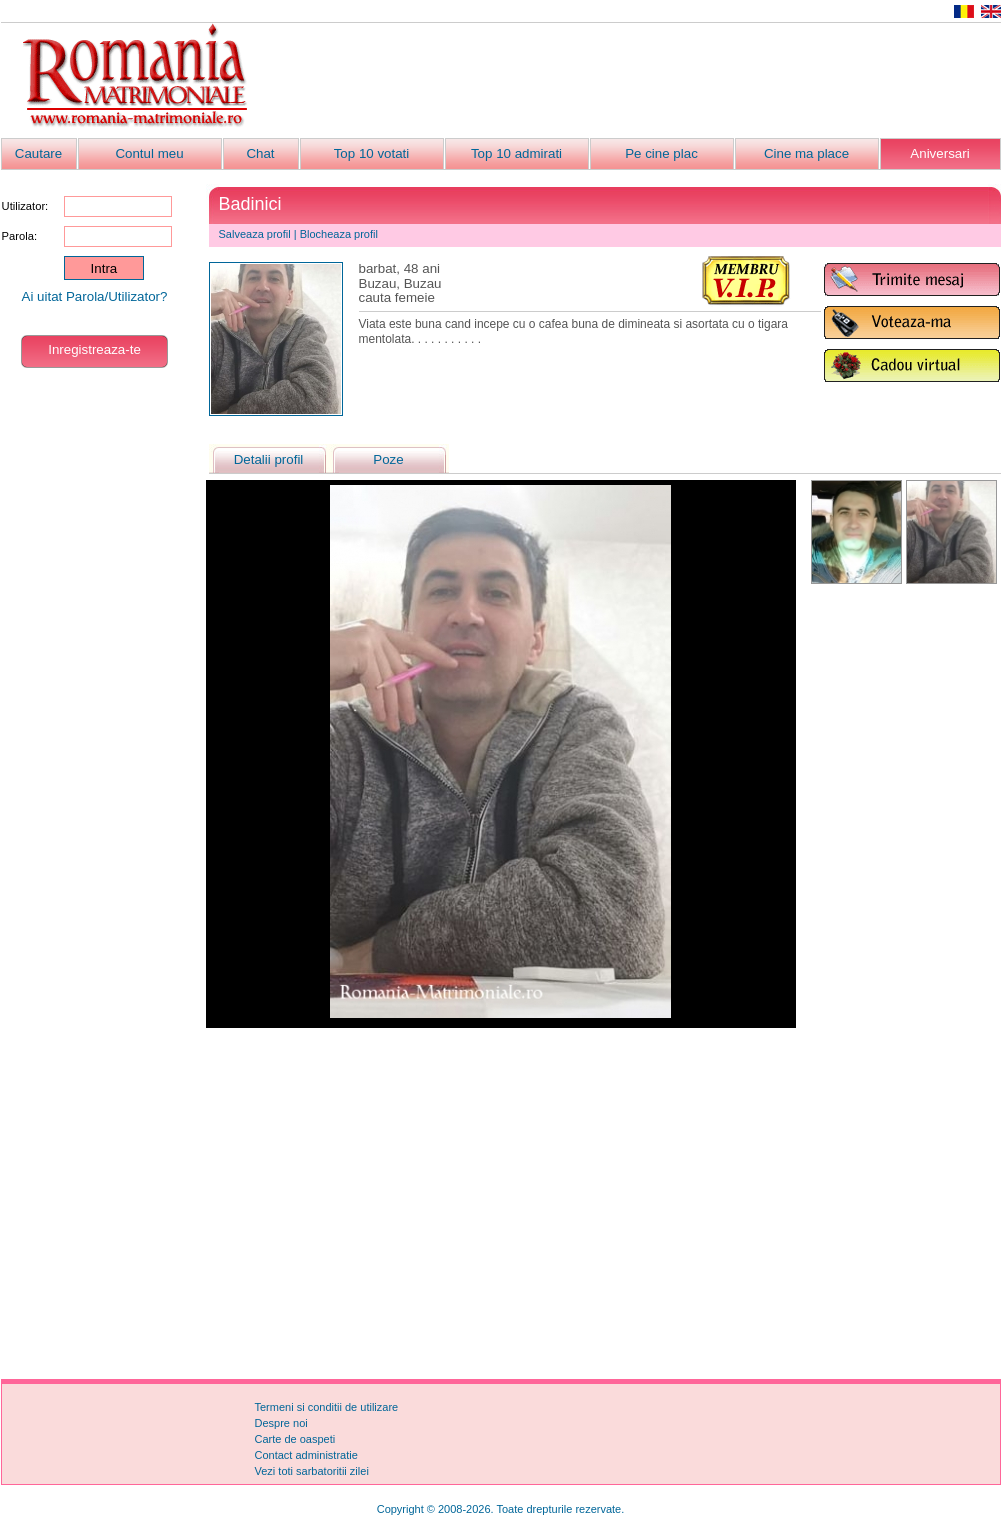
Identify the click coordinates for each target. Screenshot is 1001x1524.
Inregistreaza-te (94, 349)
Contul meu (149, 153)
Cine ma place (806, 153)
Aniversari (939, 153)
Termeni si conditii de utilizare (327, 1407)
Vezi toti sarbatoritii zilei (312, 1471)
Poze (388, 459)
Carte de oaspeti (295, 1439)
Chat (260, 153)
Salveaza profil (255, 234)
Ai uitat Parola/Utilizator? (95, 296)
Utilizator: (25, 206)
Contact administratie (306, 1455)
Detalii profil (269, 459)
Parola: (19, 236)
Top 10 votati (372, 153)
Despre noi (281, 1423)
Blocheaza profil (339, 234)
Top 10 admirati (516, 153)
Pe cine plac (661, 153)
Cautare (38, 153)
